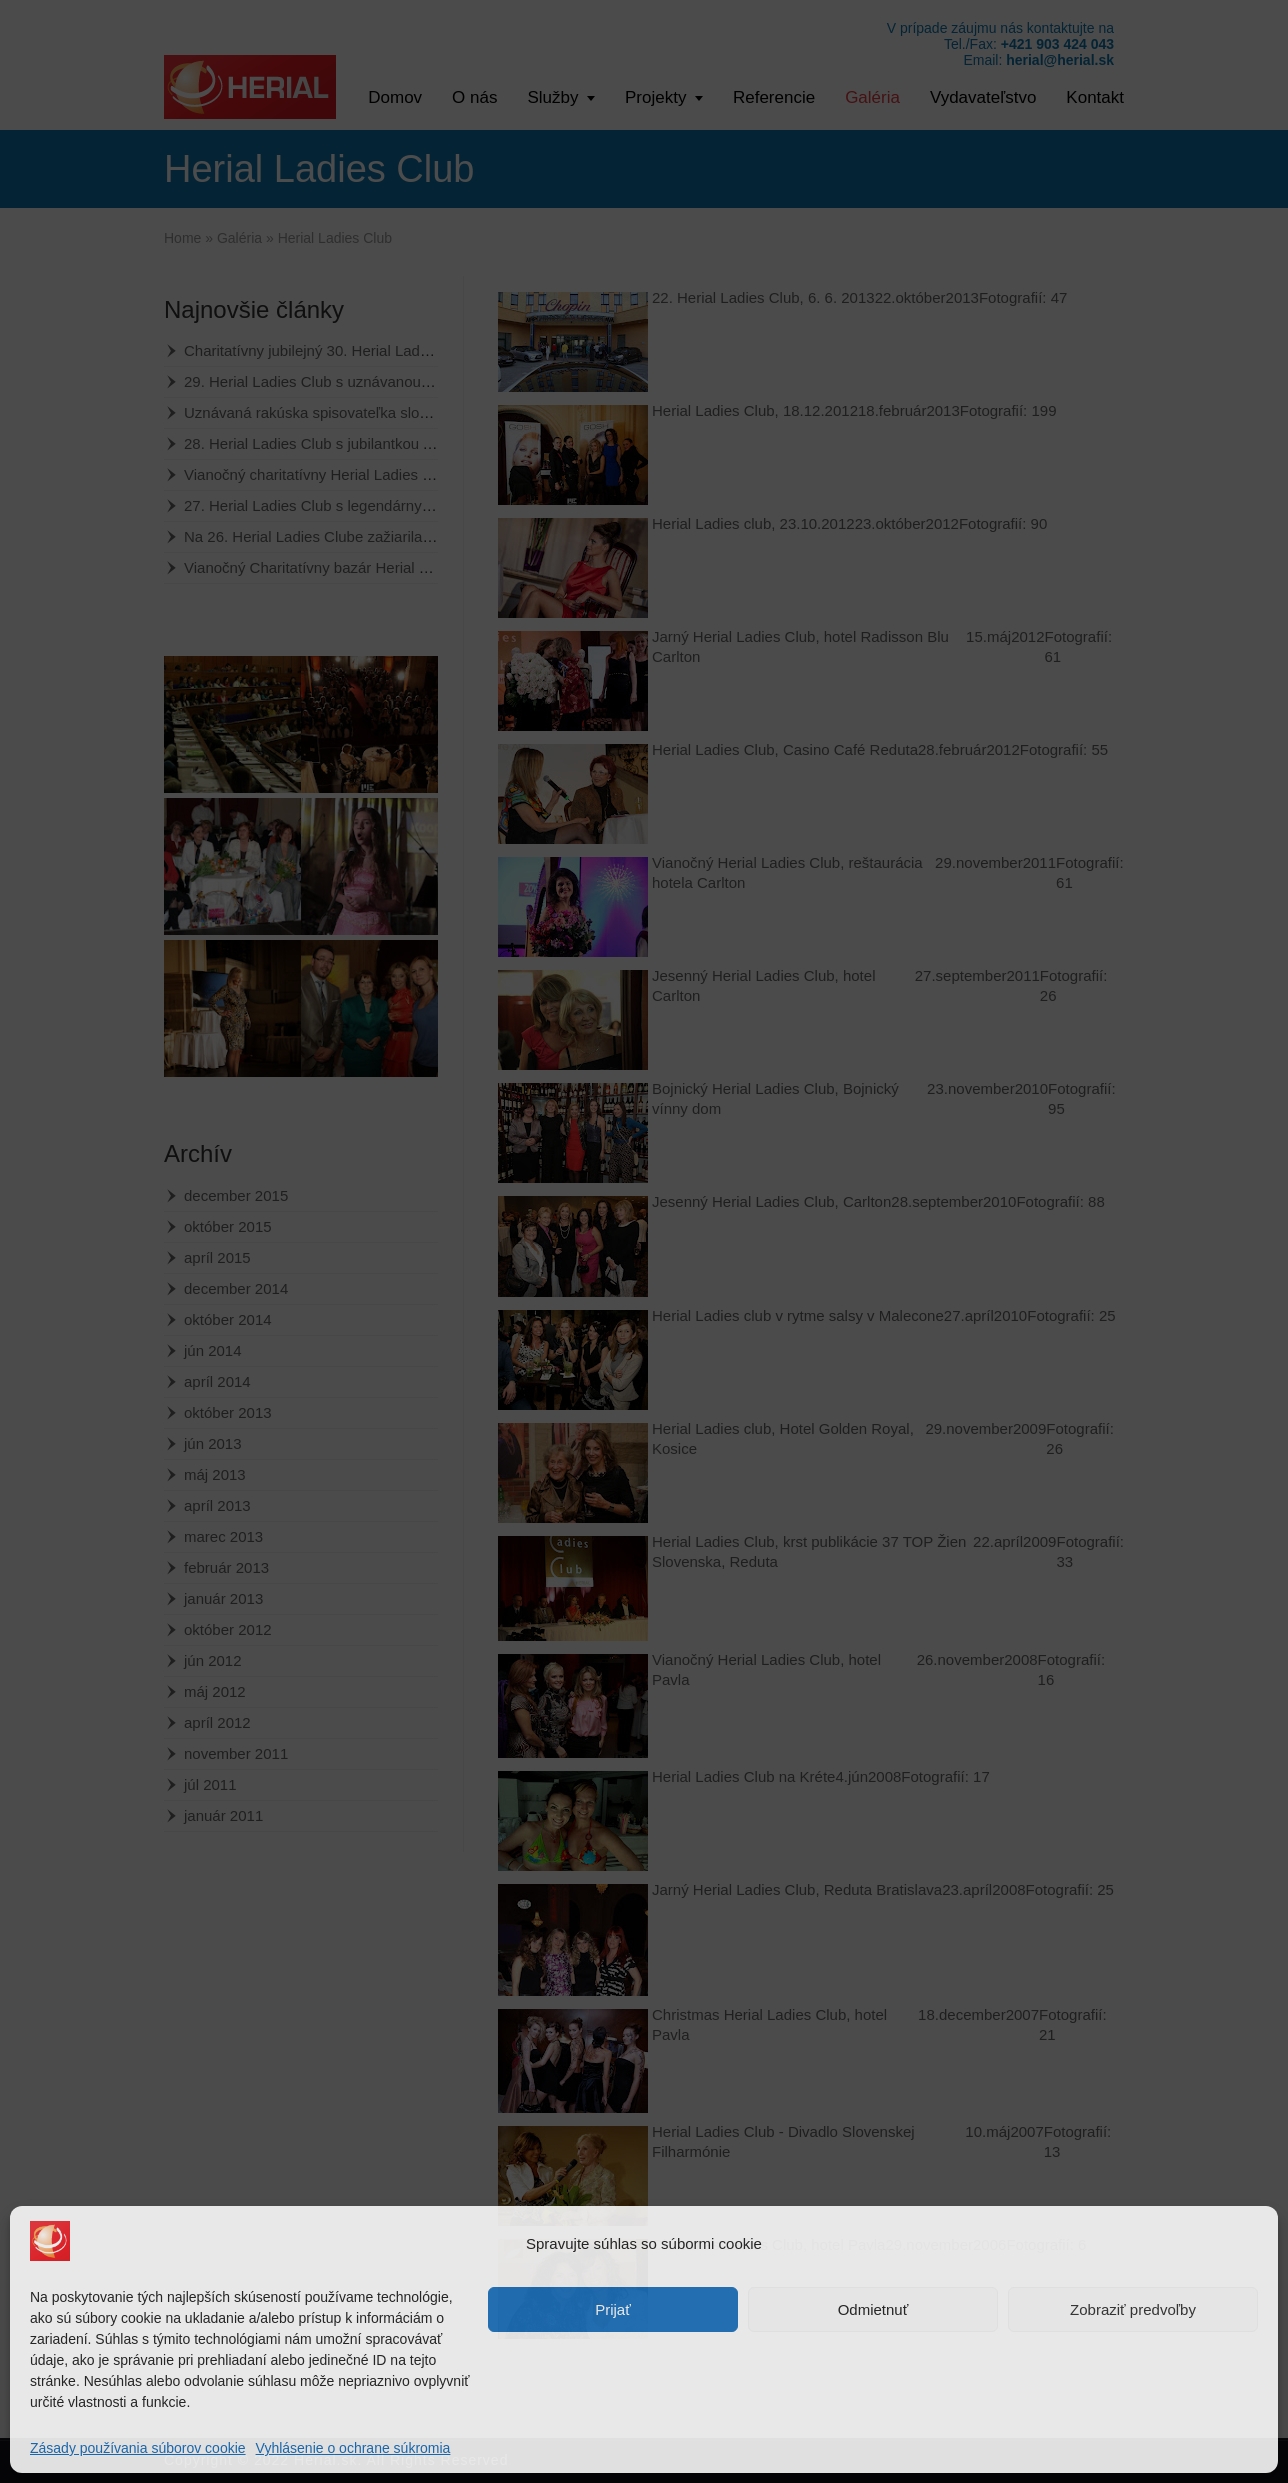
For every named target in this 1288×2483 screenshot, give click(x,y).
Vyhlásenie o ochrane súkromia (353, 2448)
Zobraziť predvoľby (1133, 2309)
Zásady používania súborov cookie (138, 2448)
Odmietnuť (873, 2309)
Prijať (613, 2309)
